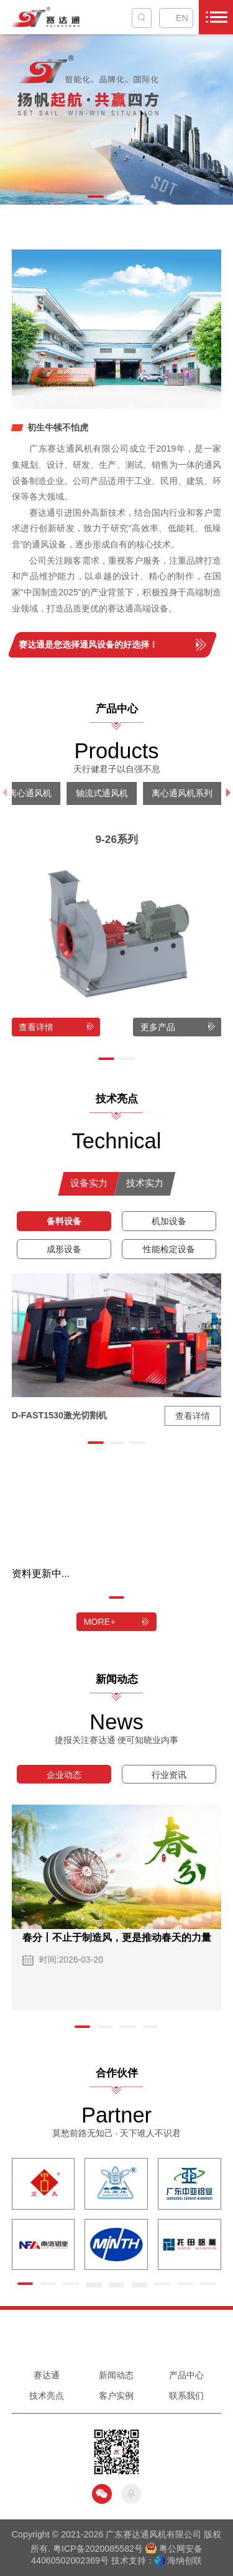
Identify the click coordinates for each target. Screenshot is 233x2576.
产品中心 (186, 2375)
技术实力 (144, 1183)
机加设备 (169, 1221)
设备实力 (88, 1183)
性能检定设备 (169, 1249)
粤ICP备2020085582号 (98, 2549)
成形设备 (64, 1249)
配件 (29, 793)
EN (182, 18)
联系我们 (186, 2396)
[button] (96, 196)
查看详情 (36, 1027)
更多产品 (157, 1027)
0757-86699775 (116, 2346)
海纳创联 (184, 2560)
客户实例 (116, 2396)
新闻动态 (116, 2375)
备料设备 (64, 1221)
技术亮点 (46, 2396)
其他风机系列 (147, 793)
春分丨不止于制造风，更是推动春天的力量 (116, 1937)
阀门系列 (79, 793)
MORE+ (100, 1622)
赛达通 (47, 2375)
